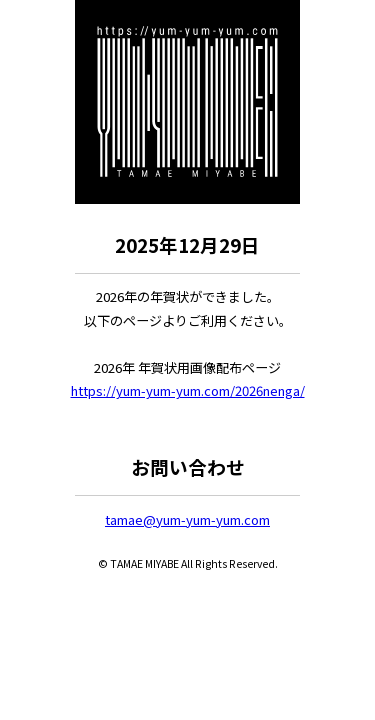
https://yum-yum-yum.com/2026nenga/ (188, 390)
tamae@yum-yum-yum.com (187, 519)
